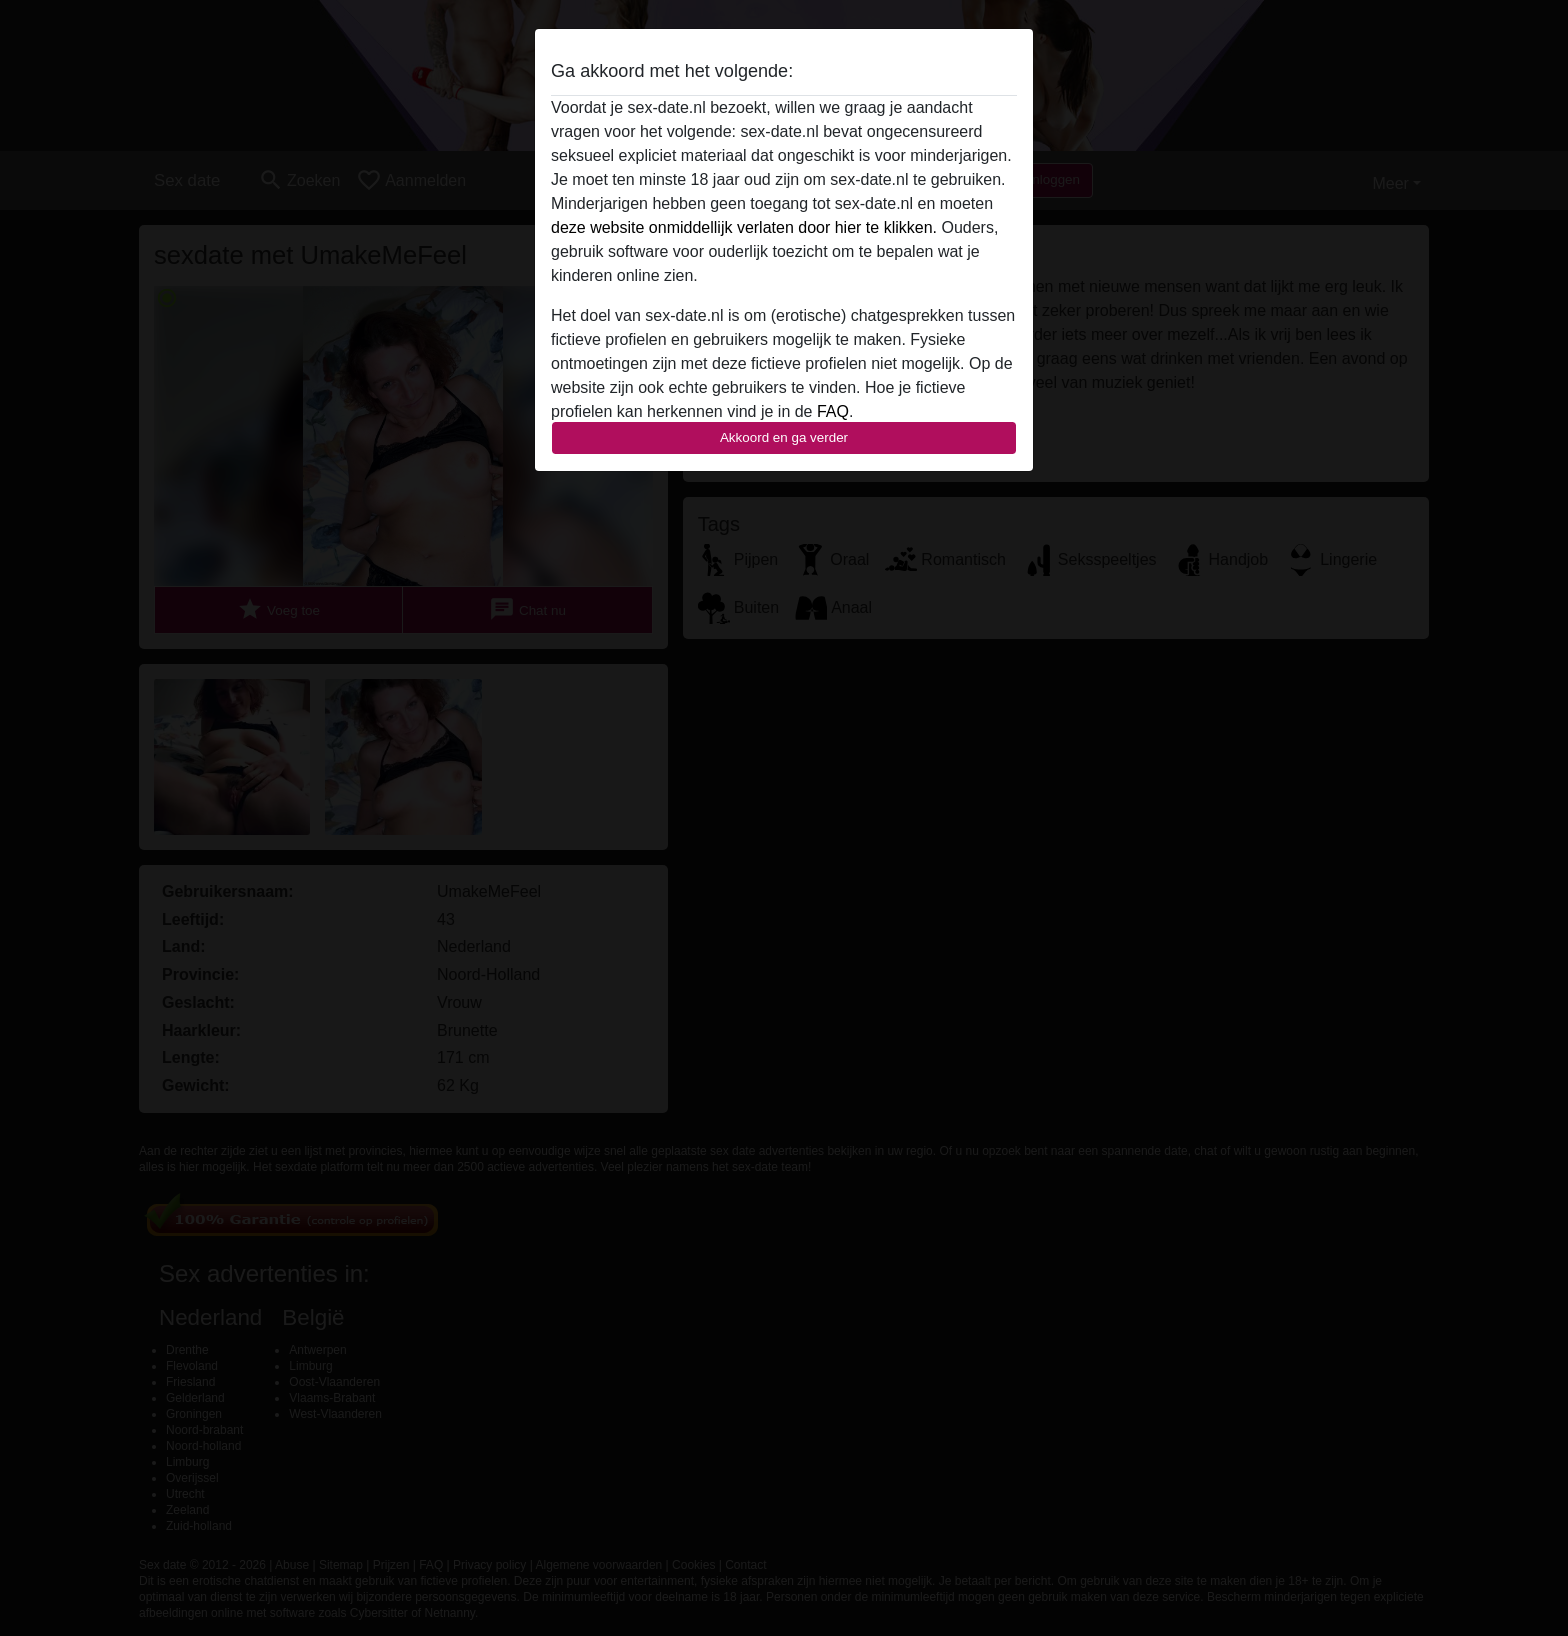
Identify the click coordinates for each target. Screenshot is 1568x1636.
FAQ (833, 411)
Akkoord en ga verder (784, 437)
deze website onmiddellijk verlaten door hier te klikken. (744, 227)
